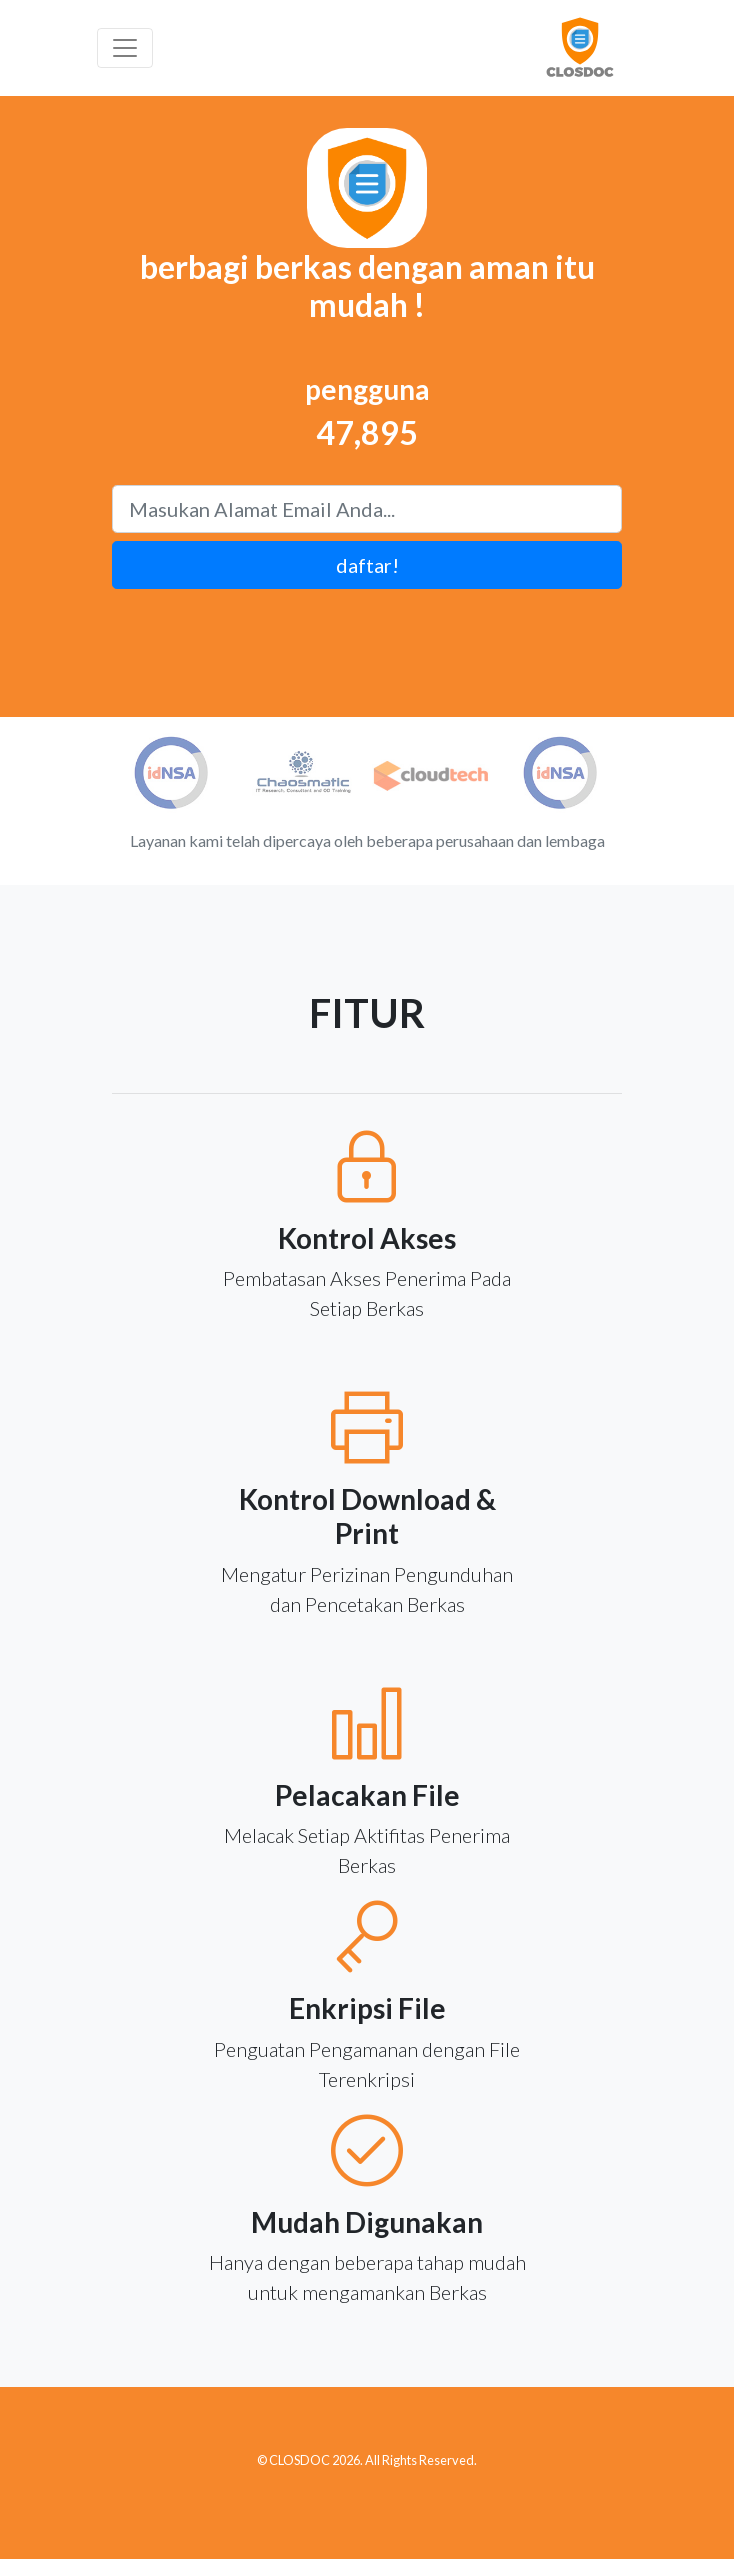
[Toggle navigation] (125, 48)
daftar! (367, 565)
